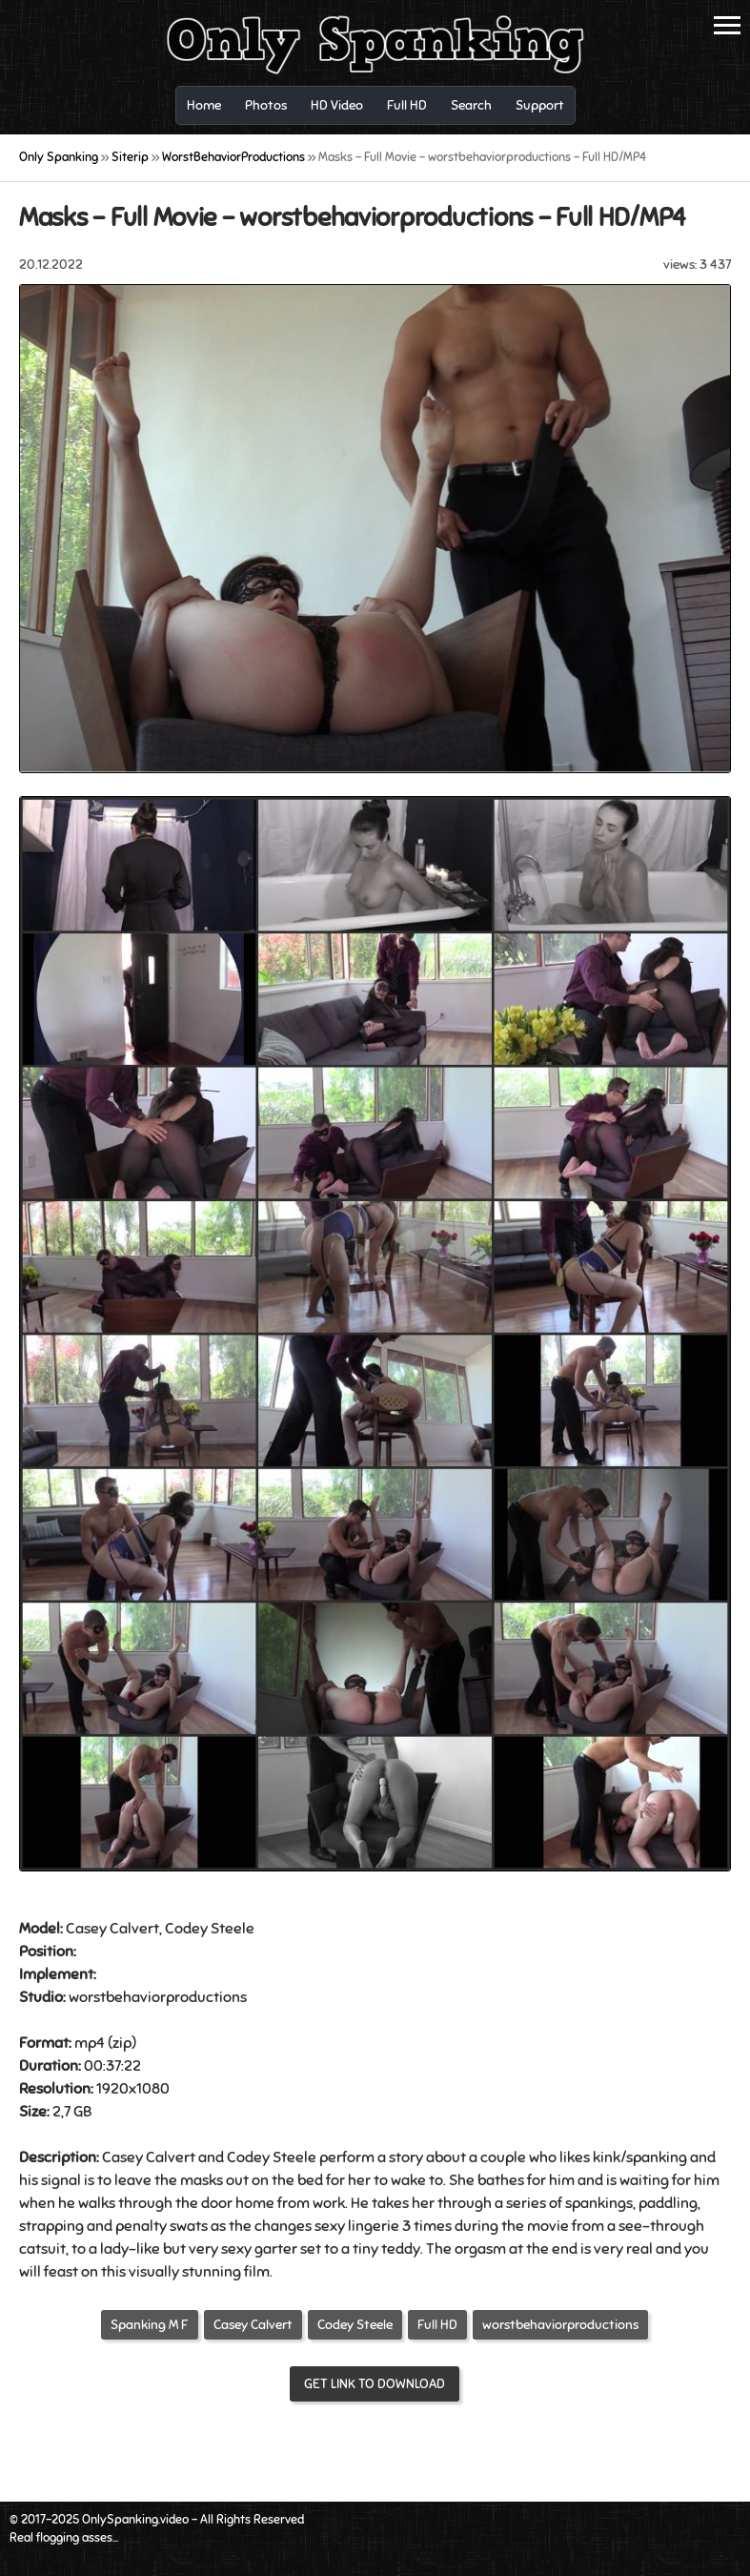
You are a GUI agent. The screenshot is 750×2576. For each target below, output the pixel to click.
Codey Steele (355, 2325)
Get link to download (374, 2384)
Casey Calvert (253, 2325)
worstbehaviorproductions (560, 2325)
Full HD (437, 2325)
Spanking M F (150, 2325)
